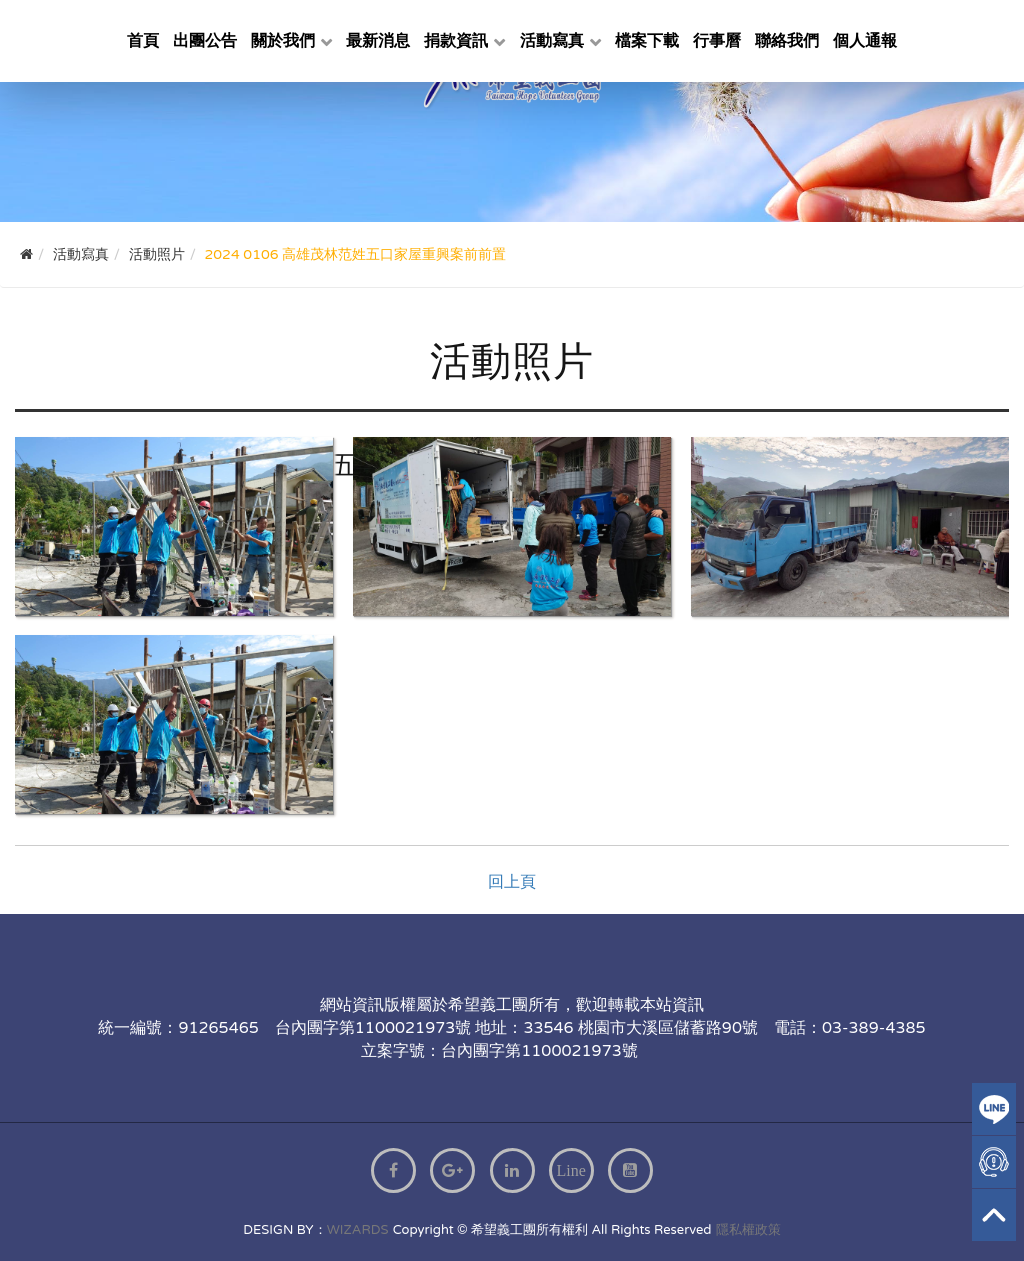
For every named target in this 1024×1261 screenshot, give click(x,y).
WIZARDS (358, 1230)
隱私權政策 (748, 1230)
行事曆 (717, 41)
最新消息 (378, 41)
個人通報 (865, 41)
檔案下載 (647, 41)
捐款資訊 (456, 41)
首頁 (143, 41)
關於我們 (283, 41)
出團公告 (205, 41)
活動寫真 (552, 41)
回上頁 (512, 882)
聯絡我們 (787, 41)
